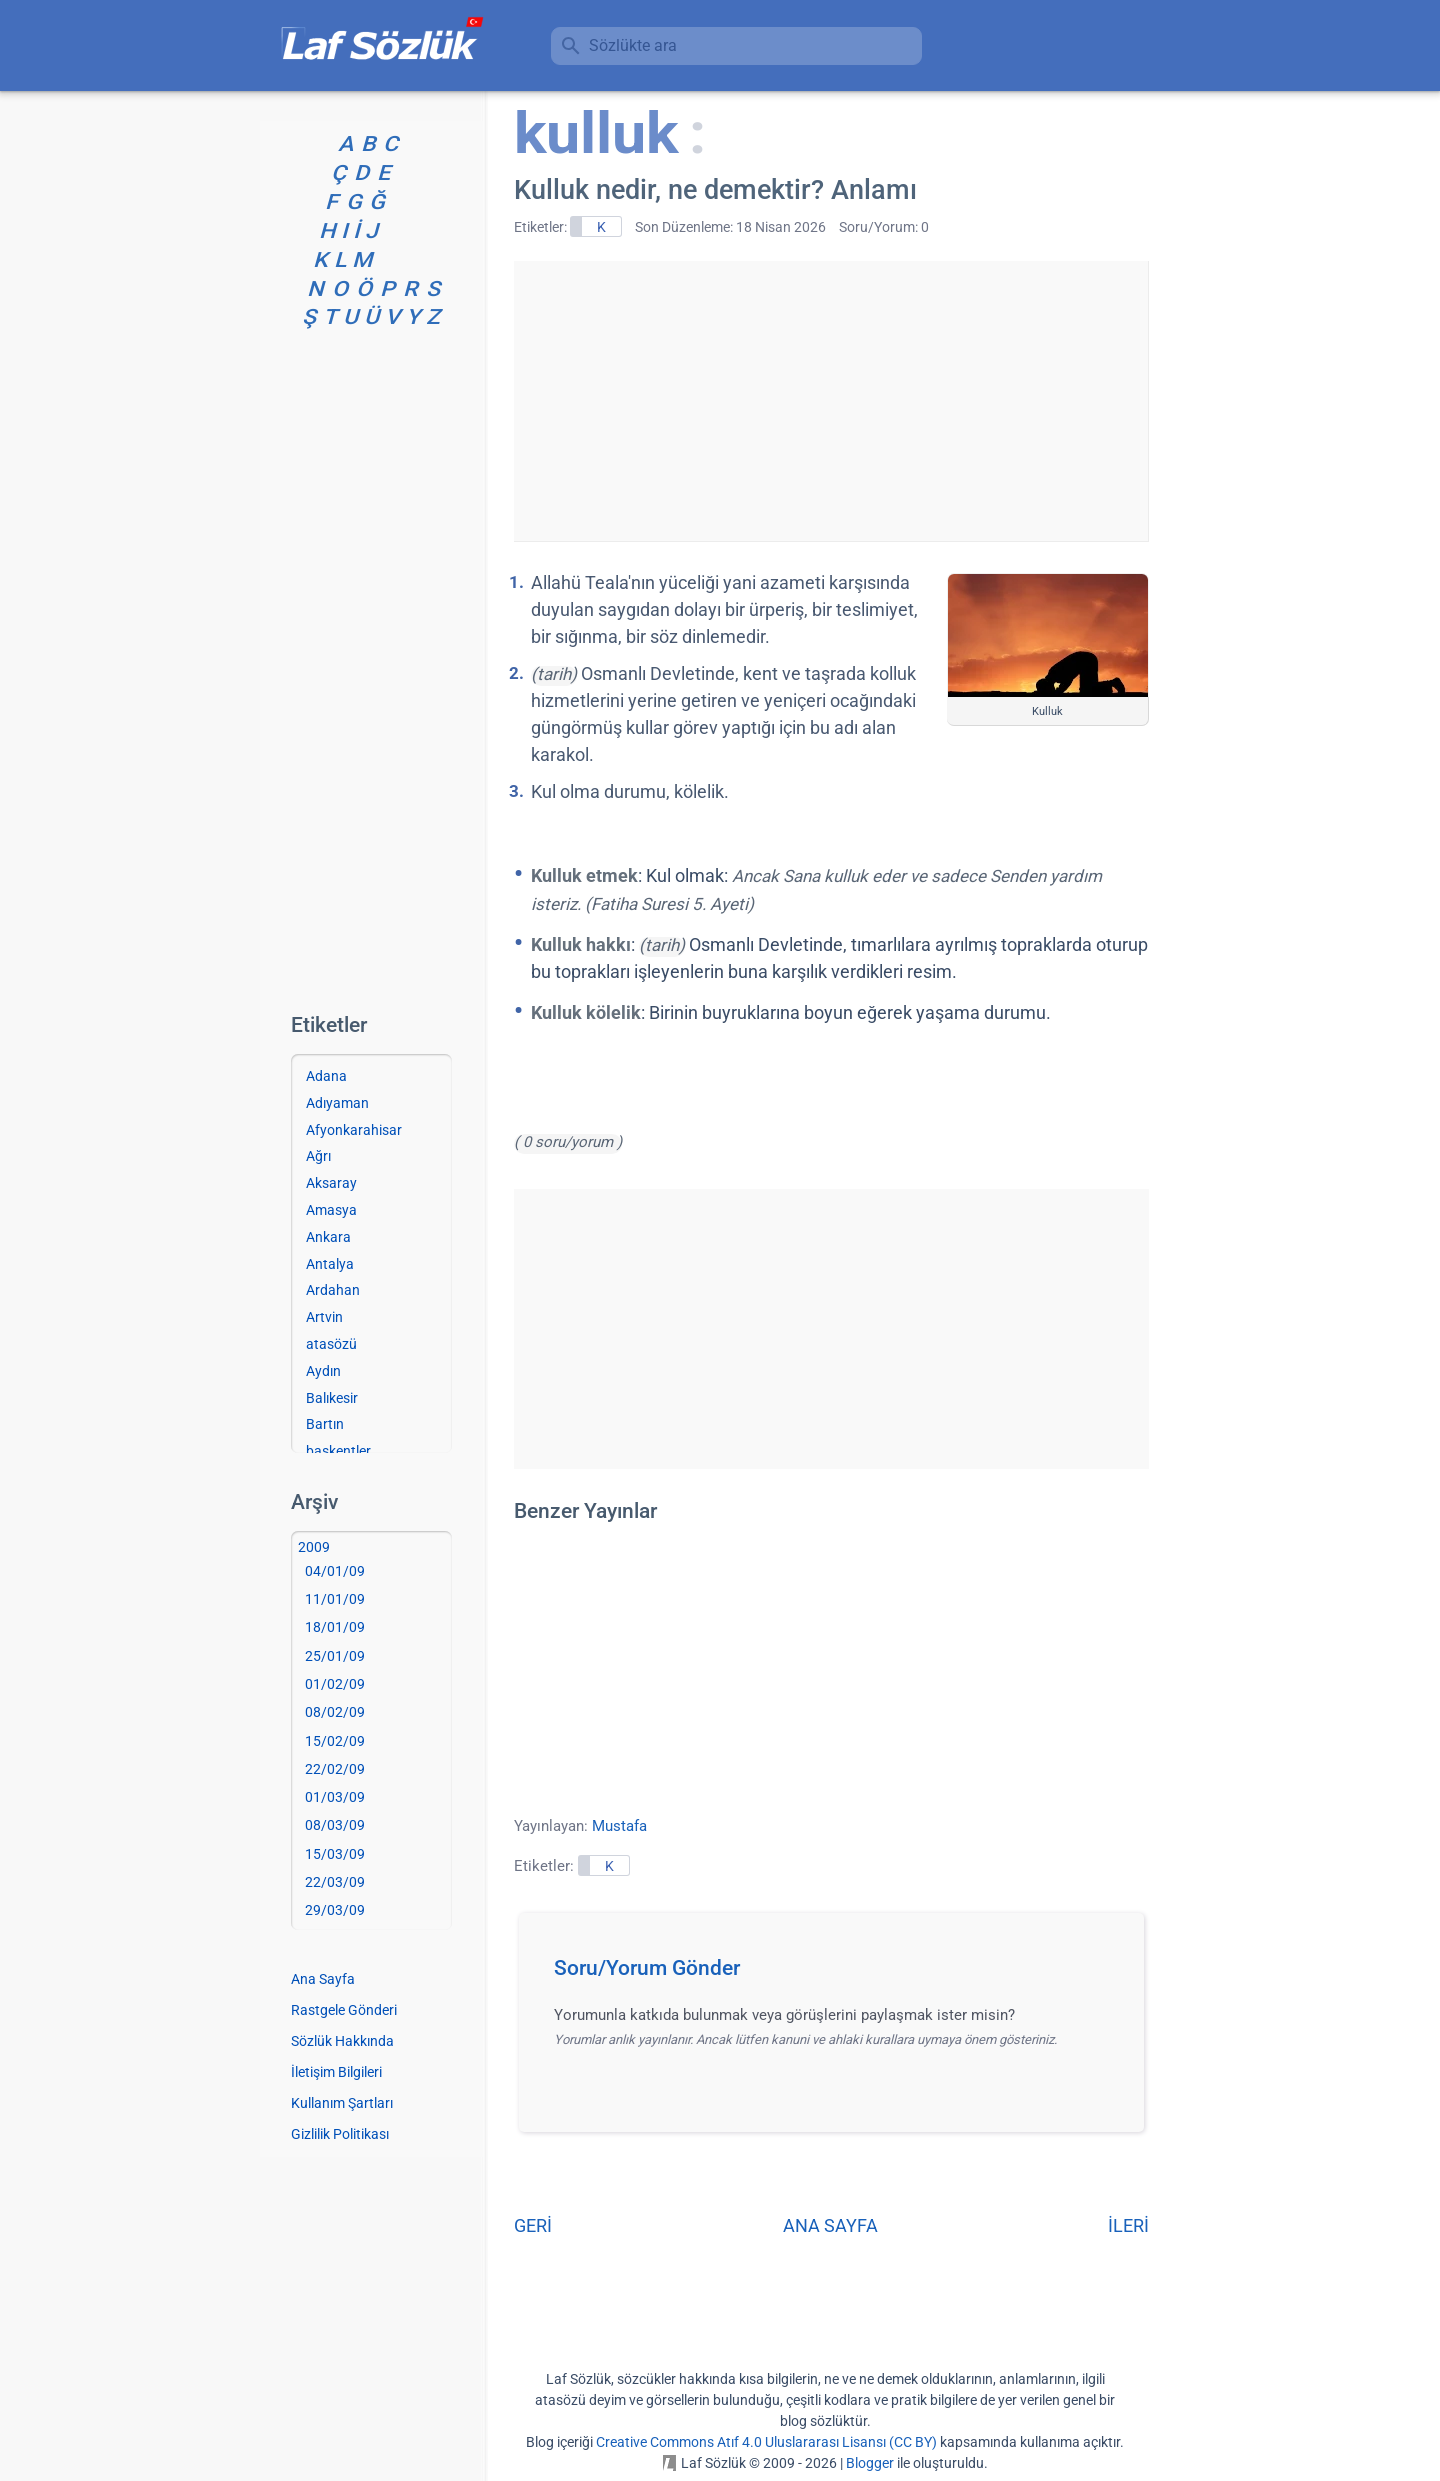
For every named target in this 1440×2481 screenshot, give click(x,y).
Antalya (330, 1264)
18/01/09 (335, 1627)
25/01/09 (335, 1656)
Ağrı (318, 1156)
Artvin (324, 1317)
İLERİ (1128, 2225)
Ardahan (333, 1290)
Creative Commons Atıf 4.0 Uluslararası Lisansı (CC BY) (766, 2442)
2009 (314, 1547)
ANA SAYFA (830, 2225)
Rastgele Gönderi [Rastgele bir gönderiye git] (344, 2010)
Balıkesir (332, 1398)
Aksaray (331, 1183)
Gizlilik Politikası (340, 2134)
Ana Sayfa (323, 1979)
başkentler (338, 1451)
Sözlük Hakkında (342, 2041)
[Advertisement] (831, 401)
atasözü (331, 1344)
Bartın (325, 1424)
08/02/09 (335, 1712)
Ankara (328, 1237)
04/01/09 (335, 1571)
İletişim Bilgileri (336, 2072)
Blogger (870, 2463)
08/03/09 (335, 1825)
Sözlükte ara (633, 45)
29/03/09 (335, 1910)
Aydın (323, 1371)
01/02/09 (335, 1684)
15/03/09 (335, 1854)
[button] (838, 1974)
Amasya (331, 1210)
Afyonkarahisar (354, 1130)
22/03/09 (335, 1882)
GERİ (533, 2225)
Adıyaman (337, 1103)
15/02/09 (335, 1741)
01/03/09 (335, 1797)
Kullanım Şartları (342, 2103)
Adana (326, 1076)
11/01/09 (335, 1599)
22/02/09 (335, 1769)
